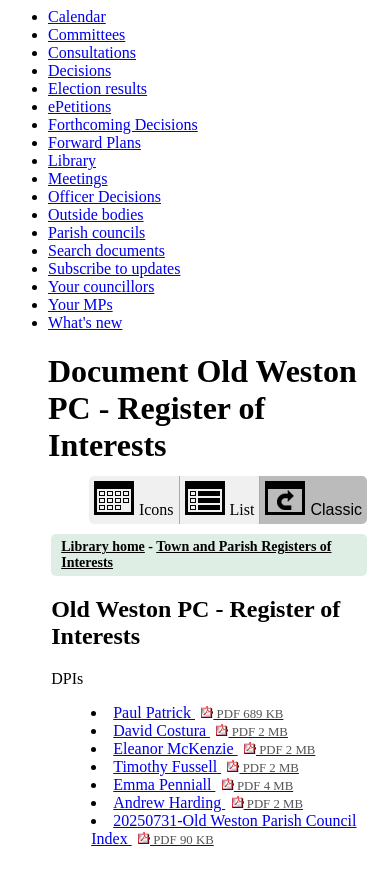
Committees (86, 34)
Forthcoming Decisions (123, 124)
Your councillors (101, 286)
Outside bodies (96, 214)
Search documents (106, 250)
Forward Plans (94, 142)
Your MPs (80, 304)
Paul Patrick (198, 712)
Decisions (79, 70)
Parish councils (96, 232)
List (220, 499)
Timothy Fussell (206, 766)
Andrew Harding (208, 802)
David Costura (200, 730)
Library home (103, 546)
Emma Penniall (203, 784)
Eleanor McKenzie (214, 748)
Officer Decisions (104, 196)
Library (72, 160)
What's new (85, 322)
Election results (97, 88)
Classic (313, 499)
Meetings (78, 178)
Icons (134, 499)
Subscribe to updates (114, 268)
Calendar (77, 16)
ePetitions (79, 106)
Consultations (92, 52)
